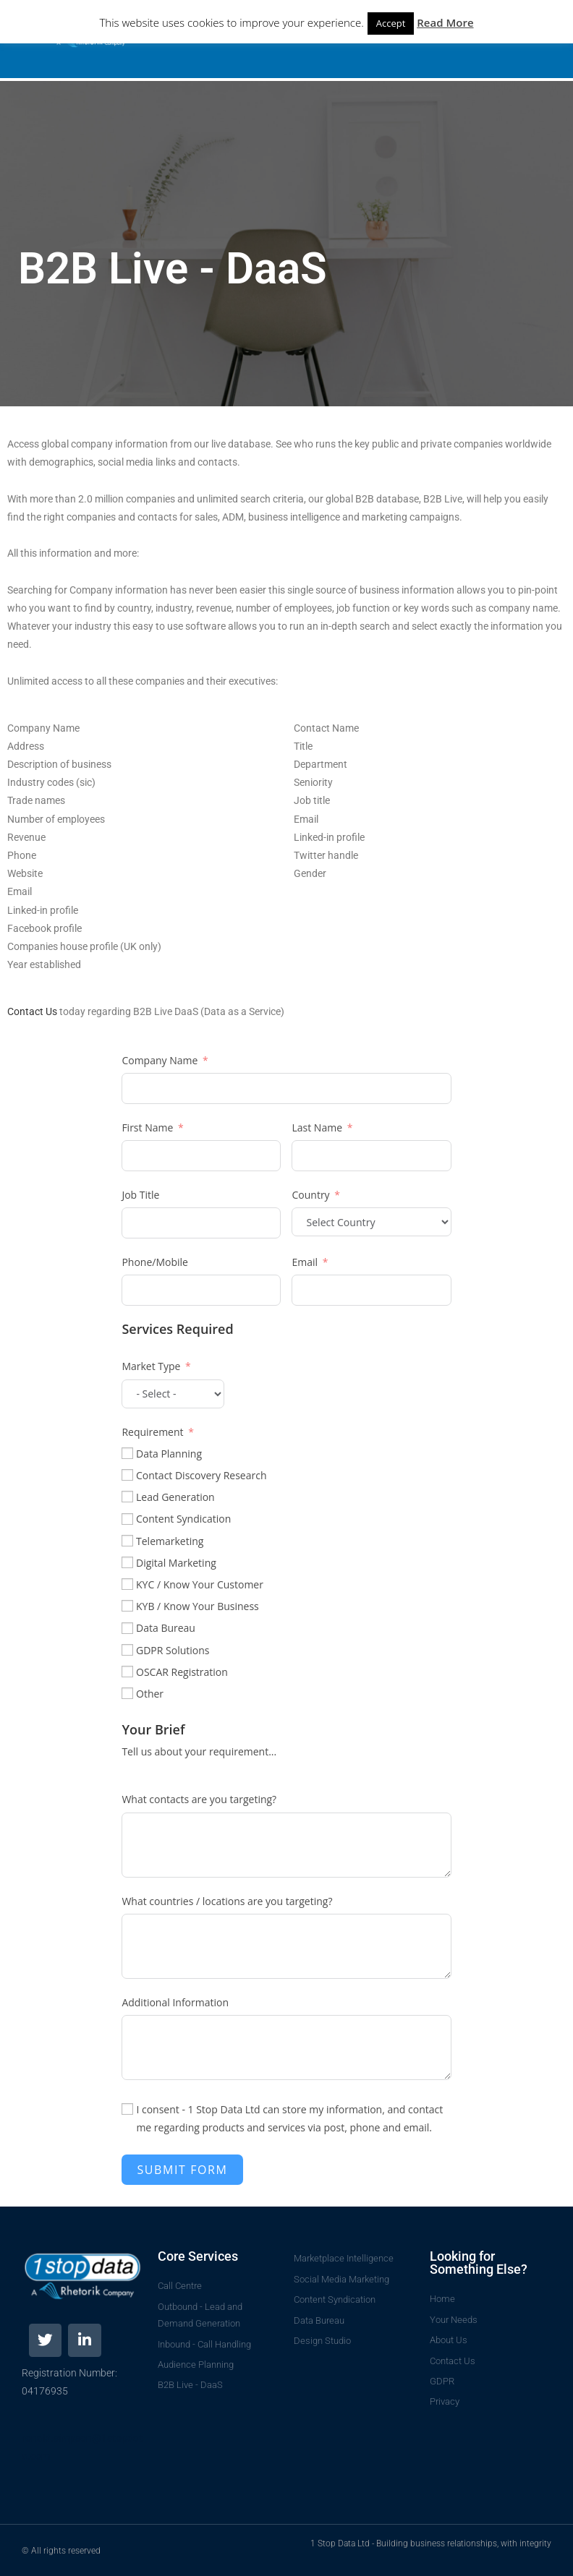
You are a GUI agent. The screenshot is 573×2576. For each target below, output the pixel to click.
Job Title (140, 1195)
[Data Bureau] (127, 1628)
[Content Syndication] (127, 1519)
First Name (147, 1127)
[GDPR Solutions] (127, 1650)
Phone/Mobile (155, 1262)
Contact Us (32, 1011)
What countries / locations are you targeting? (227, 1901)
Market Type (151, 1366)
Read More (445, 22)
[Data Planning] (127, 1453)
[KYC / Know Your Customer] (127, 1584)
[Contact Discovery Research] (127, 1475)
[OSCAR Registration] (127, 1671)
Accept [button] (391, 23)
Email (305, 1262)
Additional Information (175, 2002)
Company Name (160, 1060)
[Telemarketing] (127, 1540)
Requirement (152, 1432)
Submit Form (182, 2170)
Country (310, 1195)
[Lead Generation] (127, 1496)
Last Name (317, 1127)
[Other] (127, 1693)
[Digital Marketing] (127, 1562)
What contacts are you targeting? (199, 1799)
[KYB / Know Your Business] (127, 1606)
